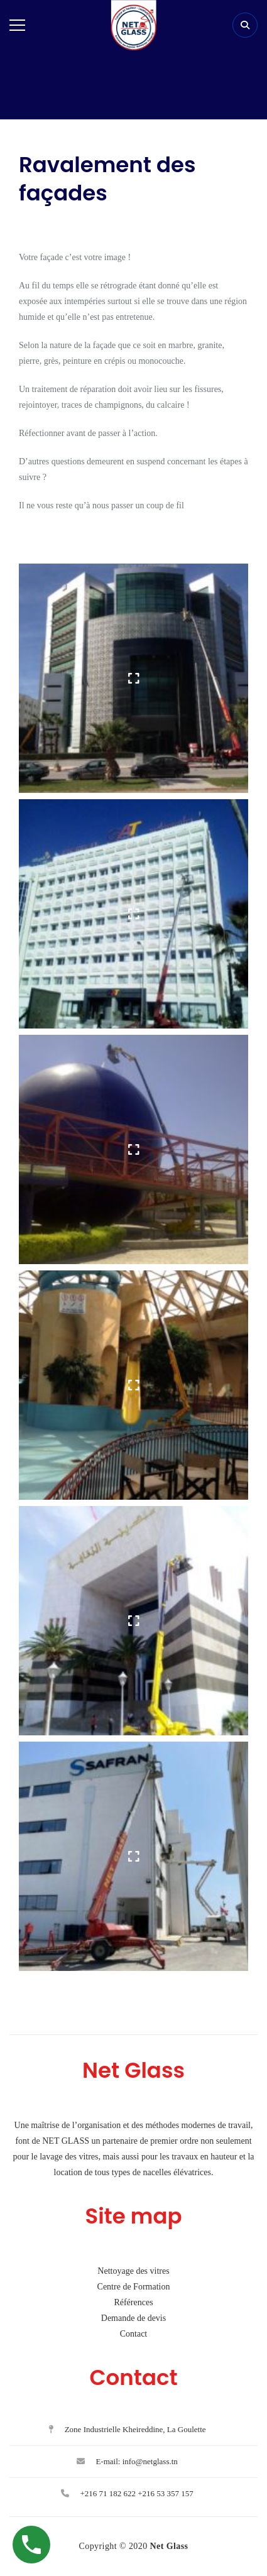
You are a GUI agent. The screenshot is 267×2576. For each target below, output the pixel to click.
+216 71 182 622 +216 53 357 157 (127, 2493)
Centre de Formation (133, 2286)
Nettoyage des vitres (133, 2271)
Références (133, 2302)
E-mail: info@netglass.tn (127, 2461)
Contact (134, 2334)
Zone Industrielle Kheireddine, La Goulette (126, 2429)
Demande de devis (133, 2318)
